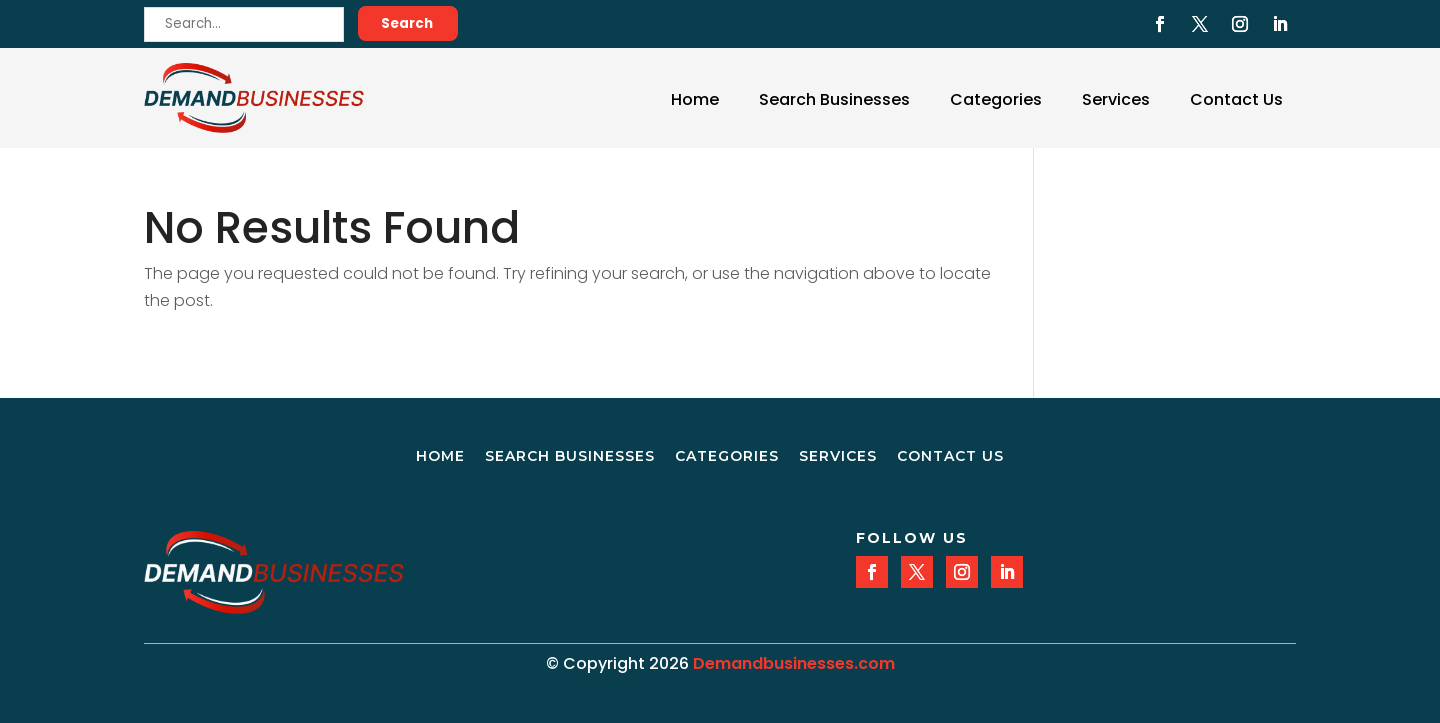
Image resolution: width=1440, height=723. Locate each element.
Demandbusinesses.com (794, 663)
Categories (996, 99)
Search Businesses (834, 99)
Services (1116, 99)
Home (695, 99)
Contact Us (1236, 99)
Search (407, 23)
